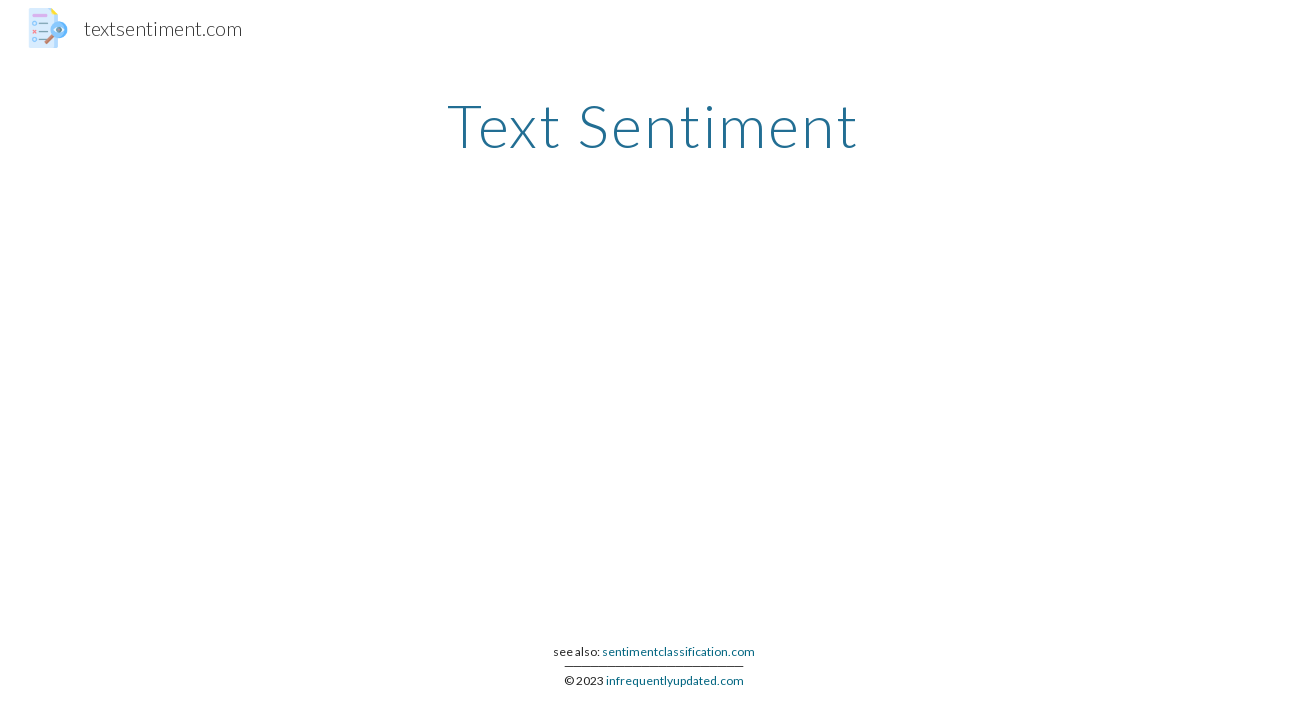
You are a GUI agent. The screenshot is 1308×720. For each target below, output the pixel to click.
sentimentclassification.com (678, 651)
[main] (654, 125)
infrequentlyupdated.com (675, 680)
